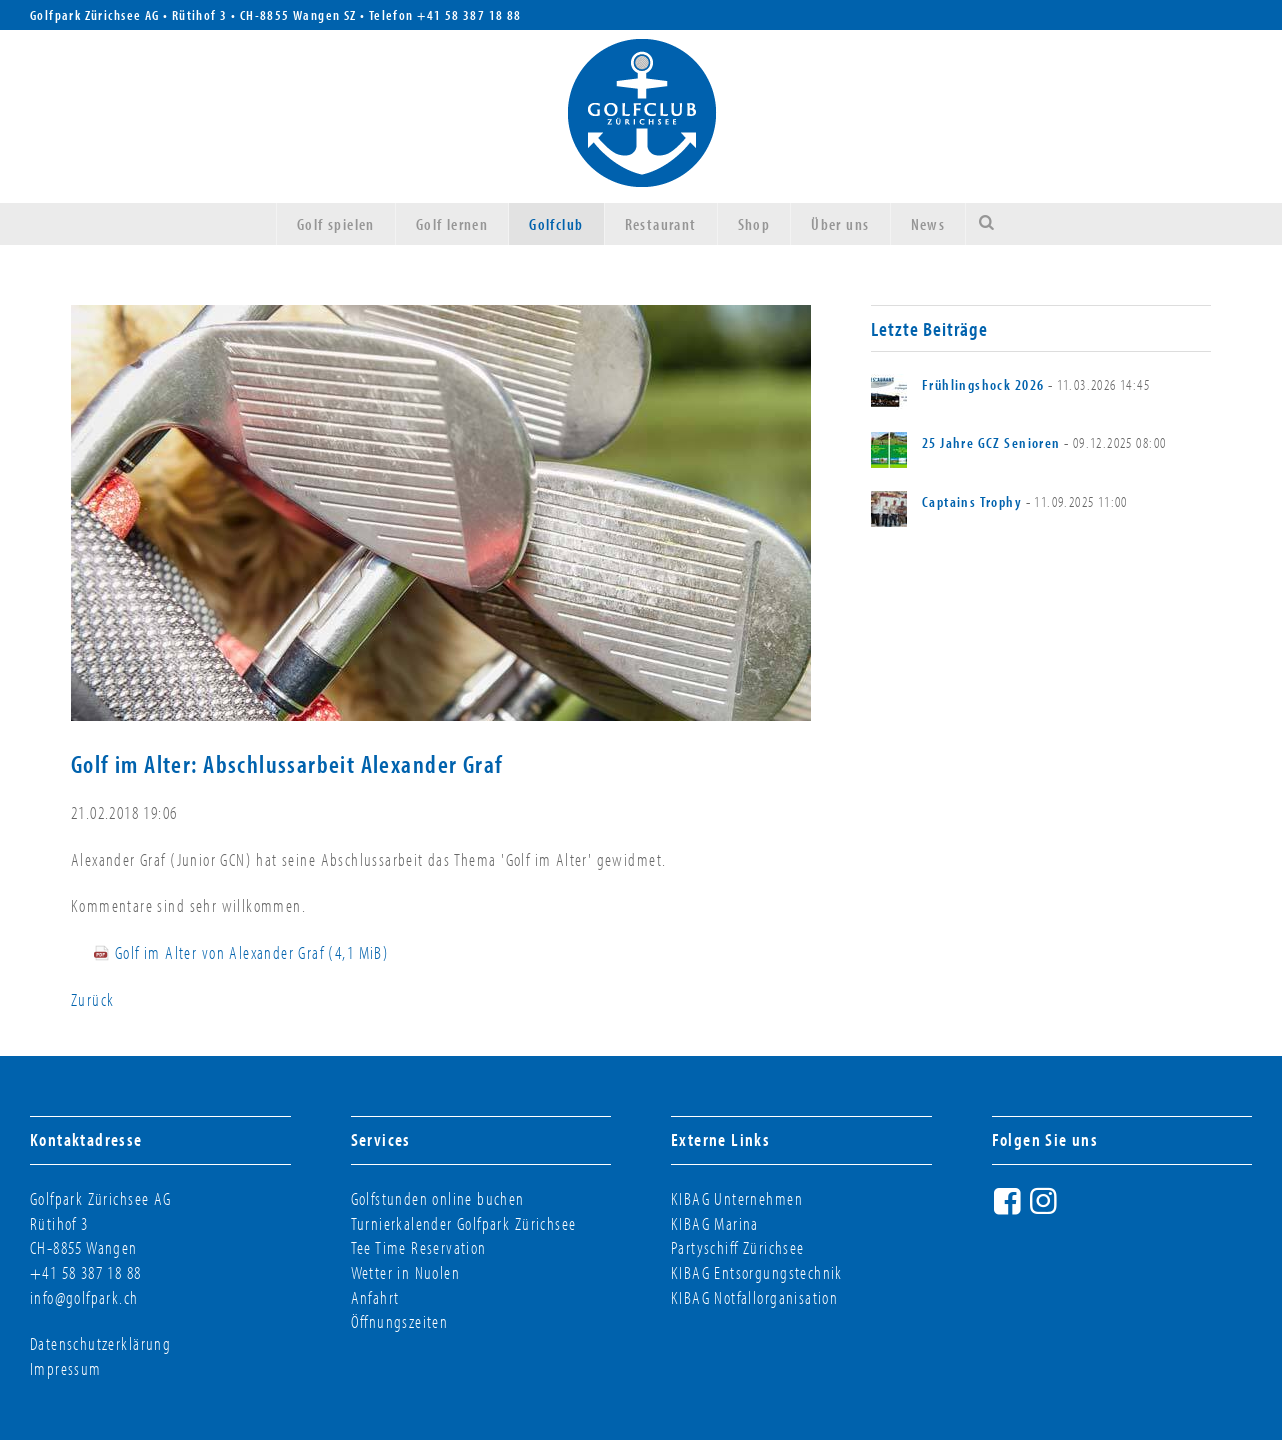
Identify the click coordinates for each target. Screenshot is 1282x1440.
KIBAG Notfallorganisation (754, 1297)
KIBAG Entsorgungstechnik (757, 1272)
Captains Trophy (972, 501)
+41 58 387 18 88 (469, 15)
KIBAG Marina (715, 1223)
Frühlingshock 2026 (983, 384)
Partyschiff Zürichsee (738, 1247)
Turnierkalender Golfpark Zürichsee (464, 1223)
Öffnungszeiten (400, 1321)
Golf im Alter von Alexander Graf (252, 952)
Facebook (1010, 1208)
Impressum (66, 1368)
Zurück (92, 999)
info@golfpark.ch (84, 1297)
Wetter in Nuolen (406, 1272)
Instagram (1046, 1208)
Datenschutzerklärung (100, 1343)
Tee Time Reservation (419, 1247)
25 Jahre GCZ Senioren (991, 442)
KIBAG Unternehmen (737, 1198)
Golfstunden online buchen (438, 1198)
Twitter (1082, 1208)
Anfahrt (375, 1297)
